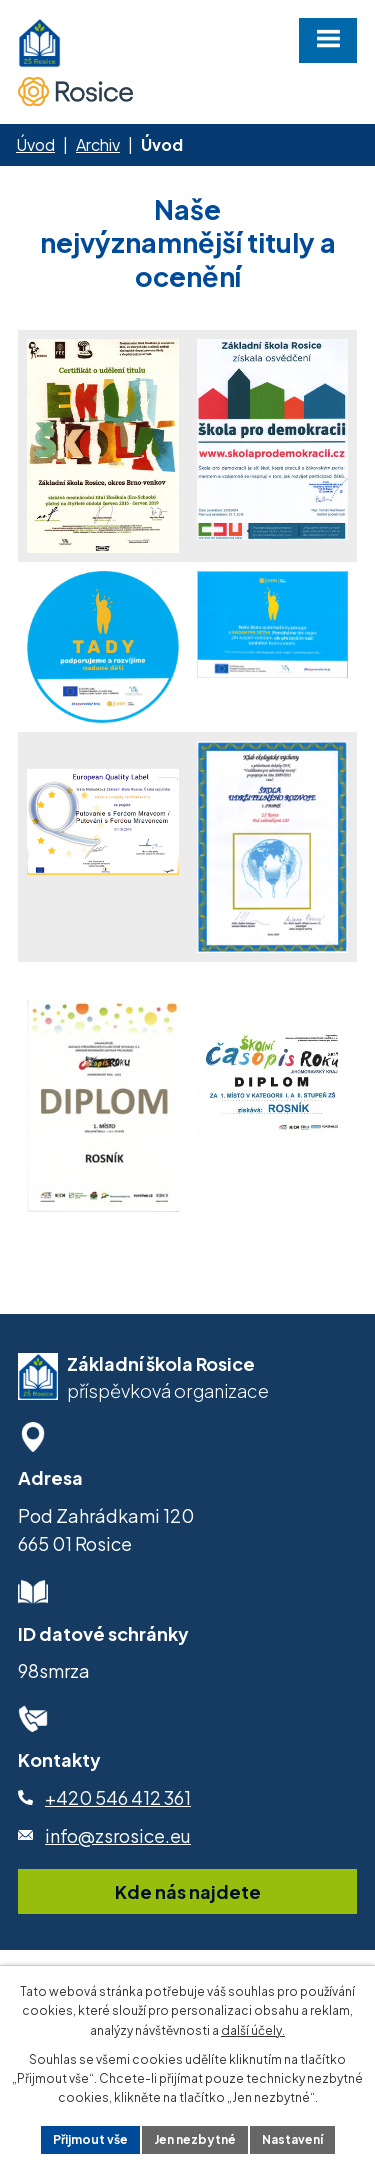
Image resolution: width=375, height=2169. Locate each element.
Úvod (35, 144)
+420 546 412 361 (118, 1797)
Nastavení (292, 2139)
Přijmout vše (90, 2139)
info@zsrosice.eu (118, 1835)
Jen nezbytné (195, 2139)
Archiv (98, 144)
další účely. (253, 2030)
